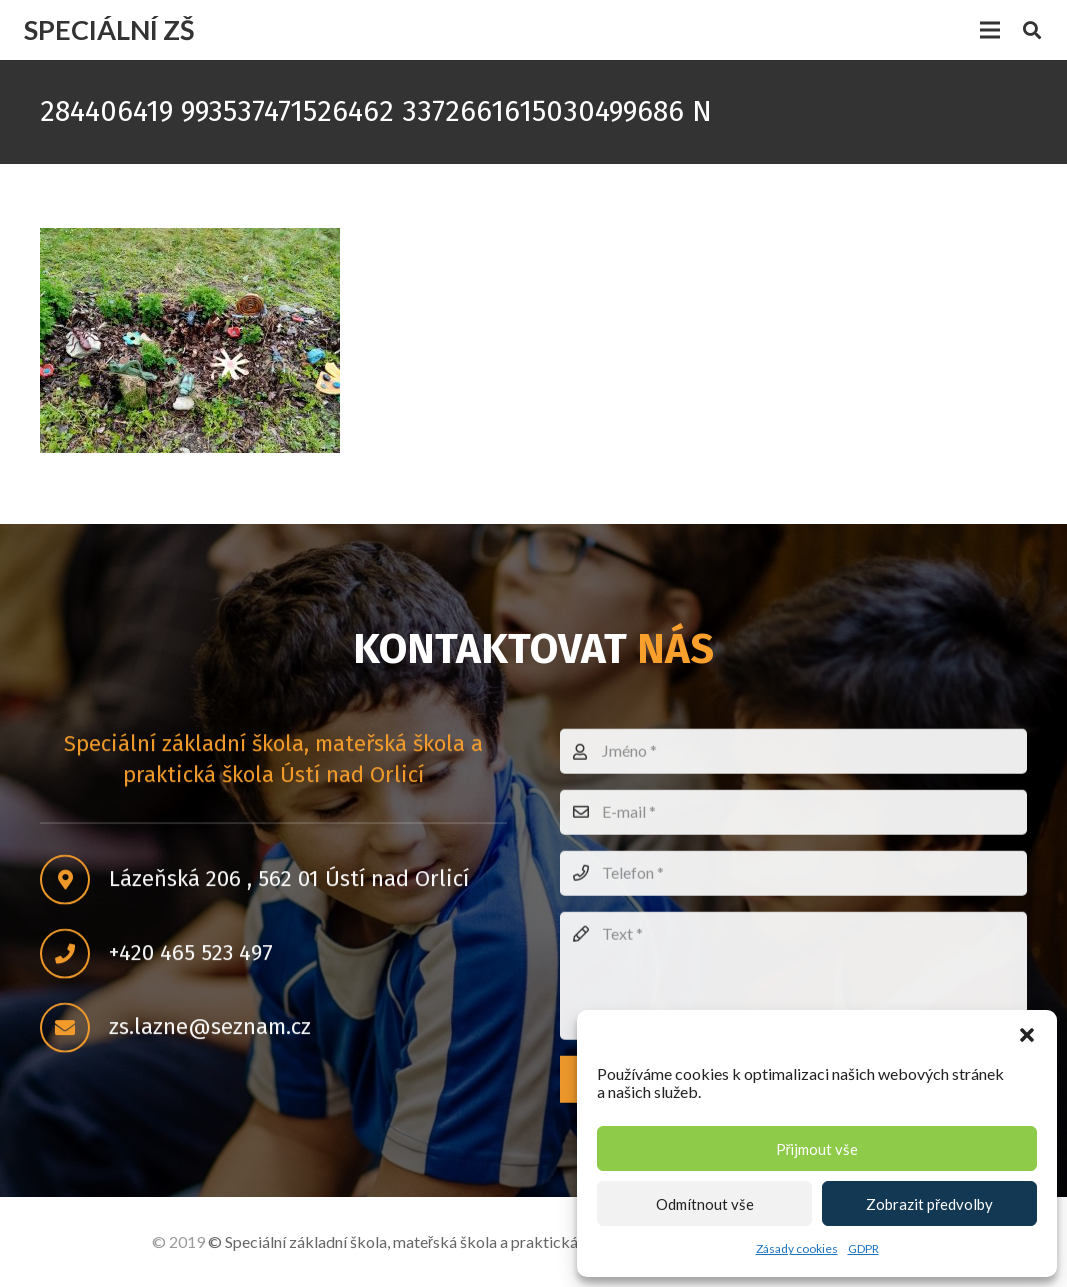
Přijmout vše (817, 1149)
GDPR (863, 1248)
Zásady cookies (797, 1248)
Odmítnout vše (705, 1204)
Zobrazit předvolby (929, 1204)
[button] (1027, 1035)
